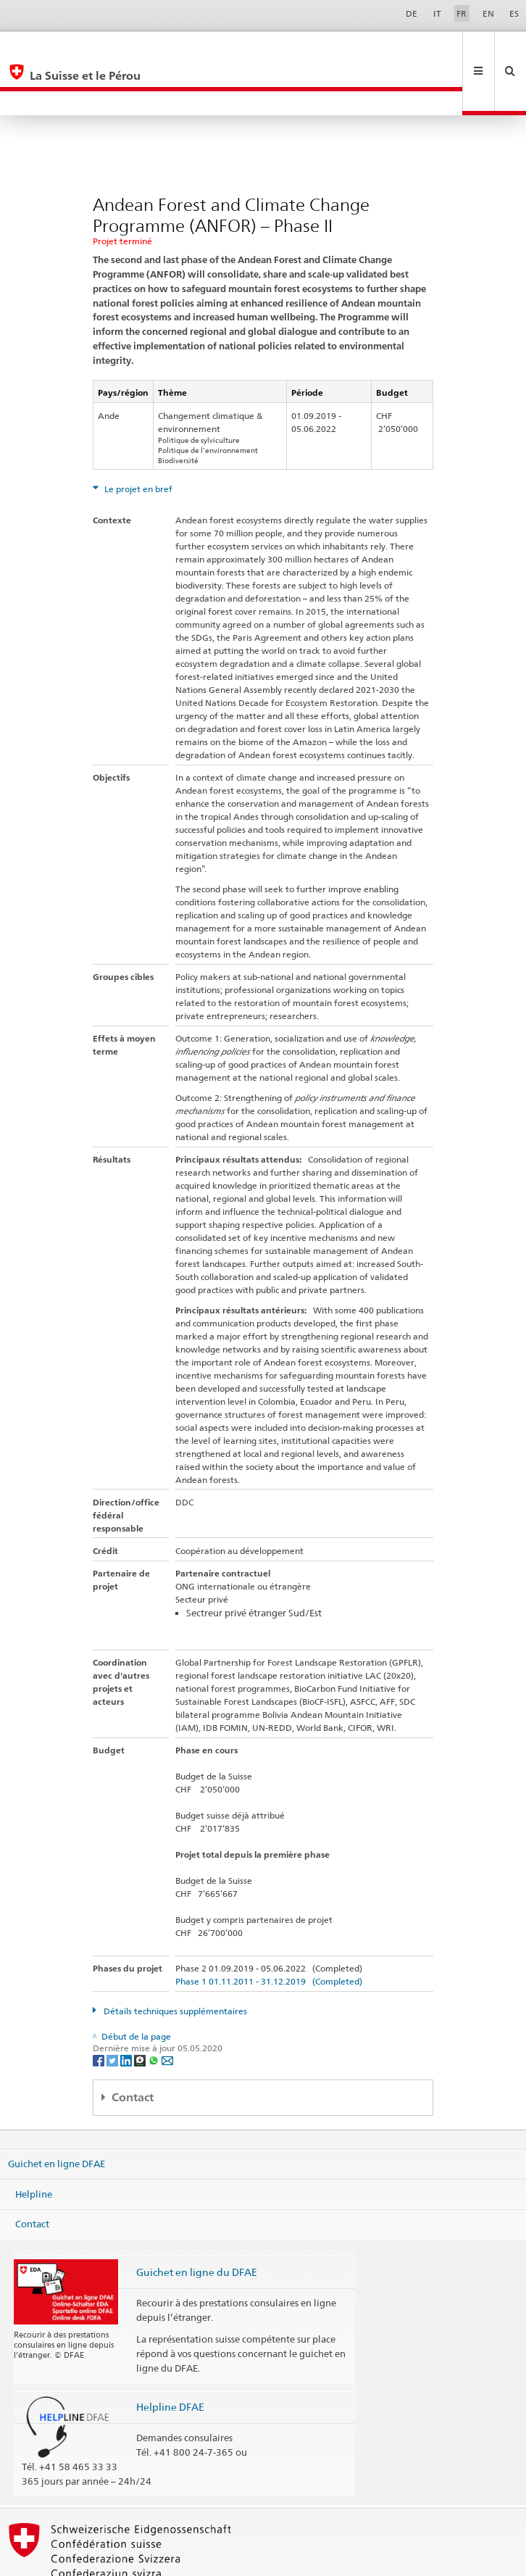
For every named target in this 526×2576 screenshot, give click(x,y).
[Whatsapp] (155, 2011)
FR (461, 13)
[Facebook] (100, 2011)
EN (488, 13)
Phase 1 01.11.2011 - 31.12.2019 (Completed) (268, 1932)
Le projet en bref (137, 440)
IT (437, 13)
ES (514, 13)
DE (411, 13)
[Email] (167, 2011)
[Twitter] (113, 2011)
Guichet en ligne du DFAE (196, 2223)
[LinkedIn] (127, 2011)
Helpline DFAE (170, 2358)
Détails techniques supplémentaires (174, 1962)
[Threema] (141, 2011)
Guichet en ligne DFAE (56, 2115)
